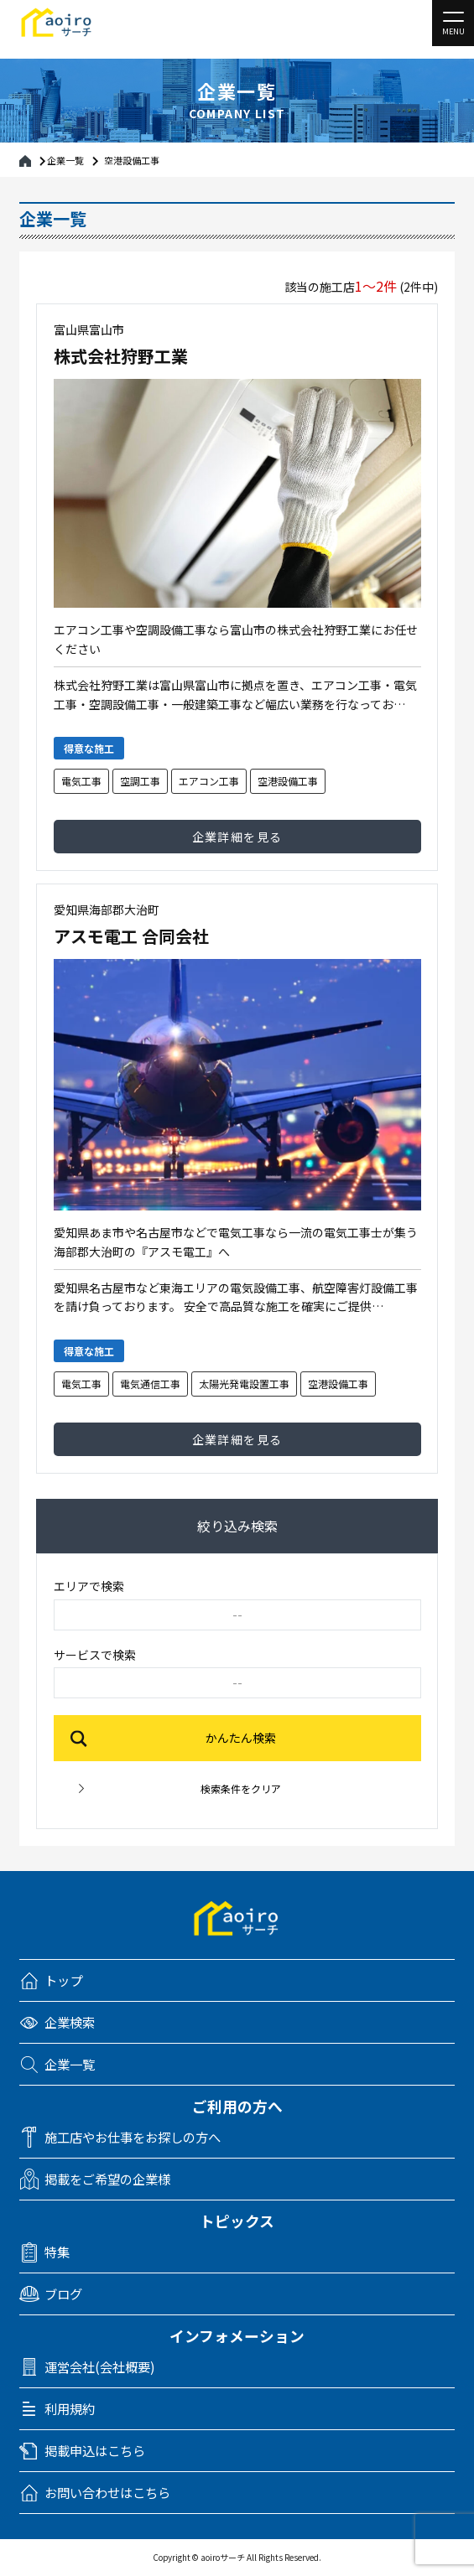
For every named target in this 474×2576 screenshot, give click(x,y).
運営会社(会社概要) (99, 2367)
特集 (57, 2252)
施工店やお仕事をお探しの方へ (132, 2137)
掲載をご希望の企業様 (107, 2179)
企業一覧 (65, 158)
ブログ (63, 2294)
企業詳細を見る (237, 836)
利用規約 (69, 2408)
